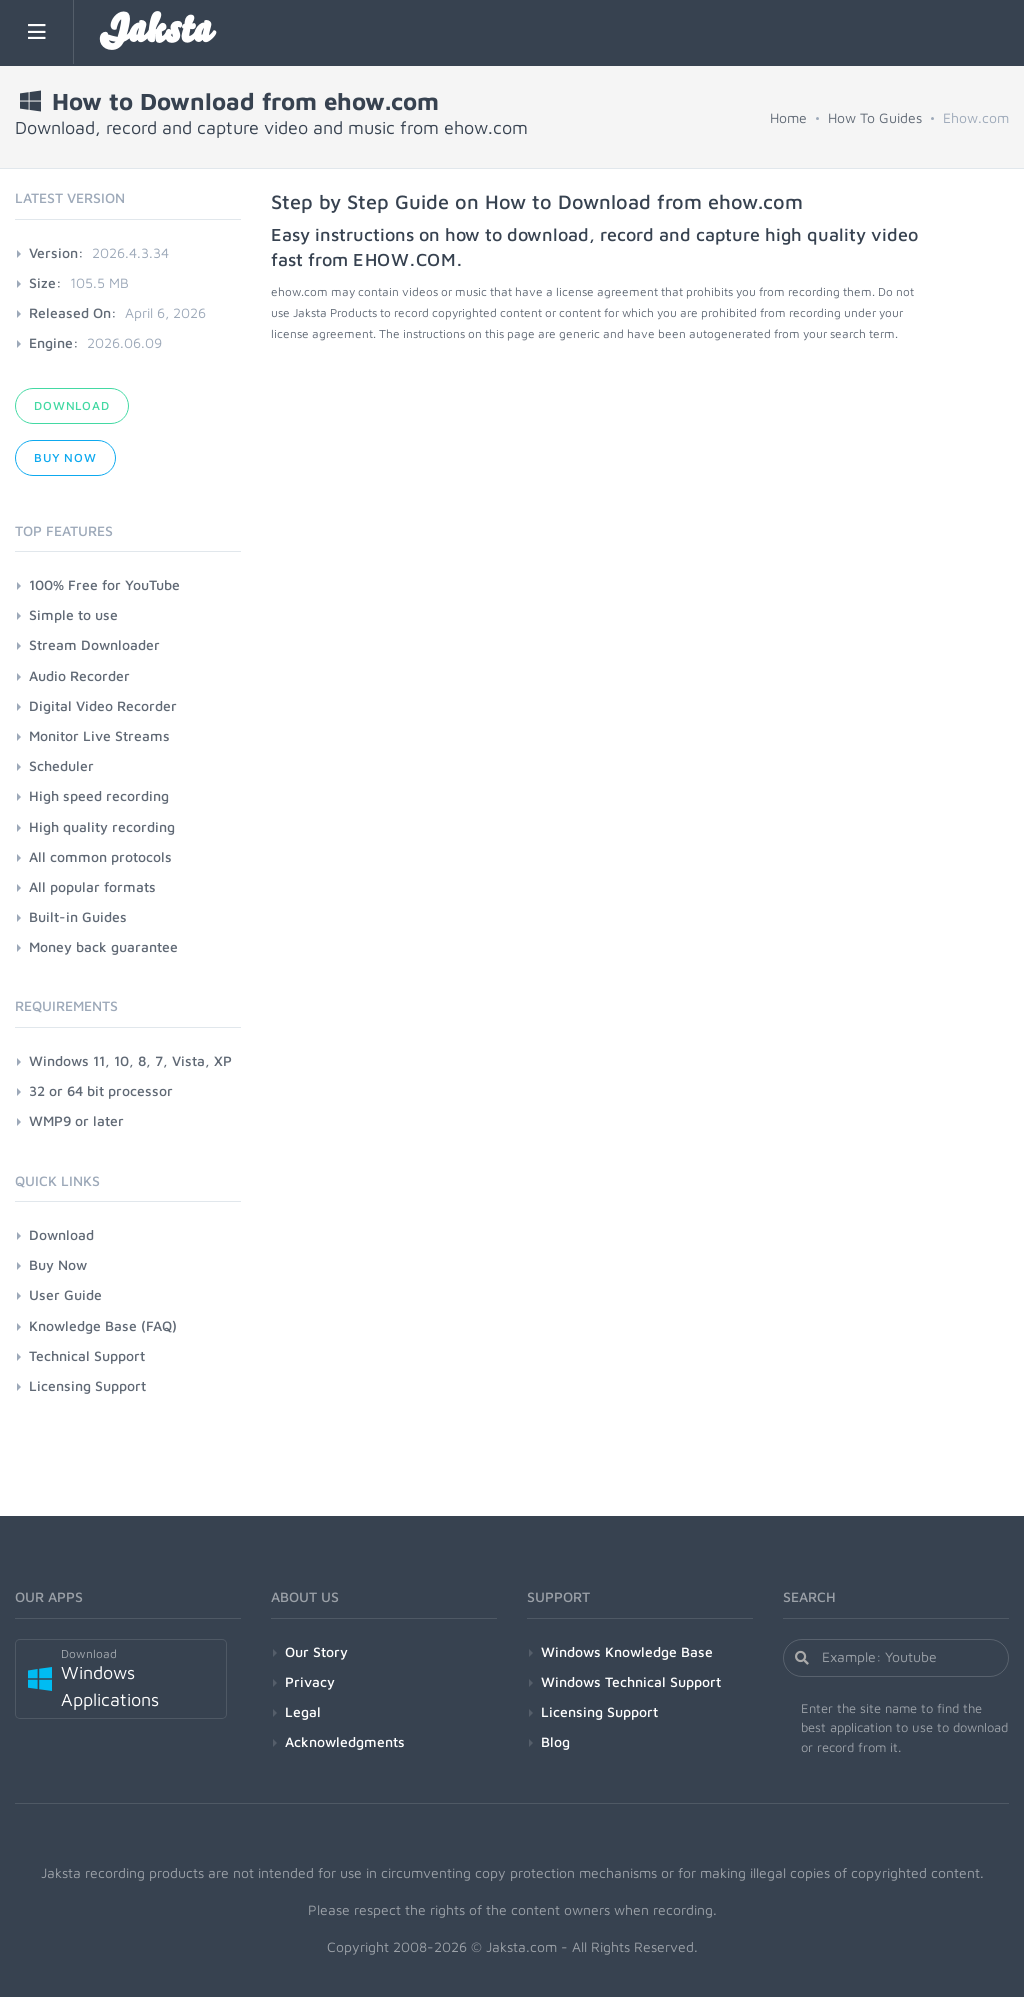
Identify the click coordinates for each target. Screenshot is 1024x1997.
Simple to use (73, 614)
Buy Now (65, 457)
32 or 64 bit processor (101, 1090)
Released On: (73, 312)
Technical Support (87, 1355)
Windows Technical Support (631, 1681)
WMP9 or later (76, 1120)
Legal (303, 1711)
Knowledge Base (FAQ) (103, 1325)
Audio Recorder (79, 675)
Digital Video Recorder (103, 705)
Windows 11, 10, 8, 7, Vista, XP (130, 1060)
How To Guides (875, 117)
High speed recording (99, 795)
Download (72, 405)
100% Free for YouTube (104, 584)
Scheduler (61, 765)
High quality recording (102, 826)
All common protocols (100, 856)
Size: (45, 282)
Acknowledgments (345, 1741)
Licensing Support (87, 1385)
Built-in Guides (78, 916)
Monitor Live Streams (99, 735)
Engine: (54, 342)
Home (788, 117)
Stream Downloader (94, 644)
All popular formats (92, 886)
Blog (555, 1741)
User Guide (65, 1294)
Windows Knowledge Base (627, 1651)
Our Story (316, 1651)
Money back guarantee (103, 946)
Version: (56, 252)
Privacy (310, 1681)
